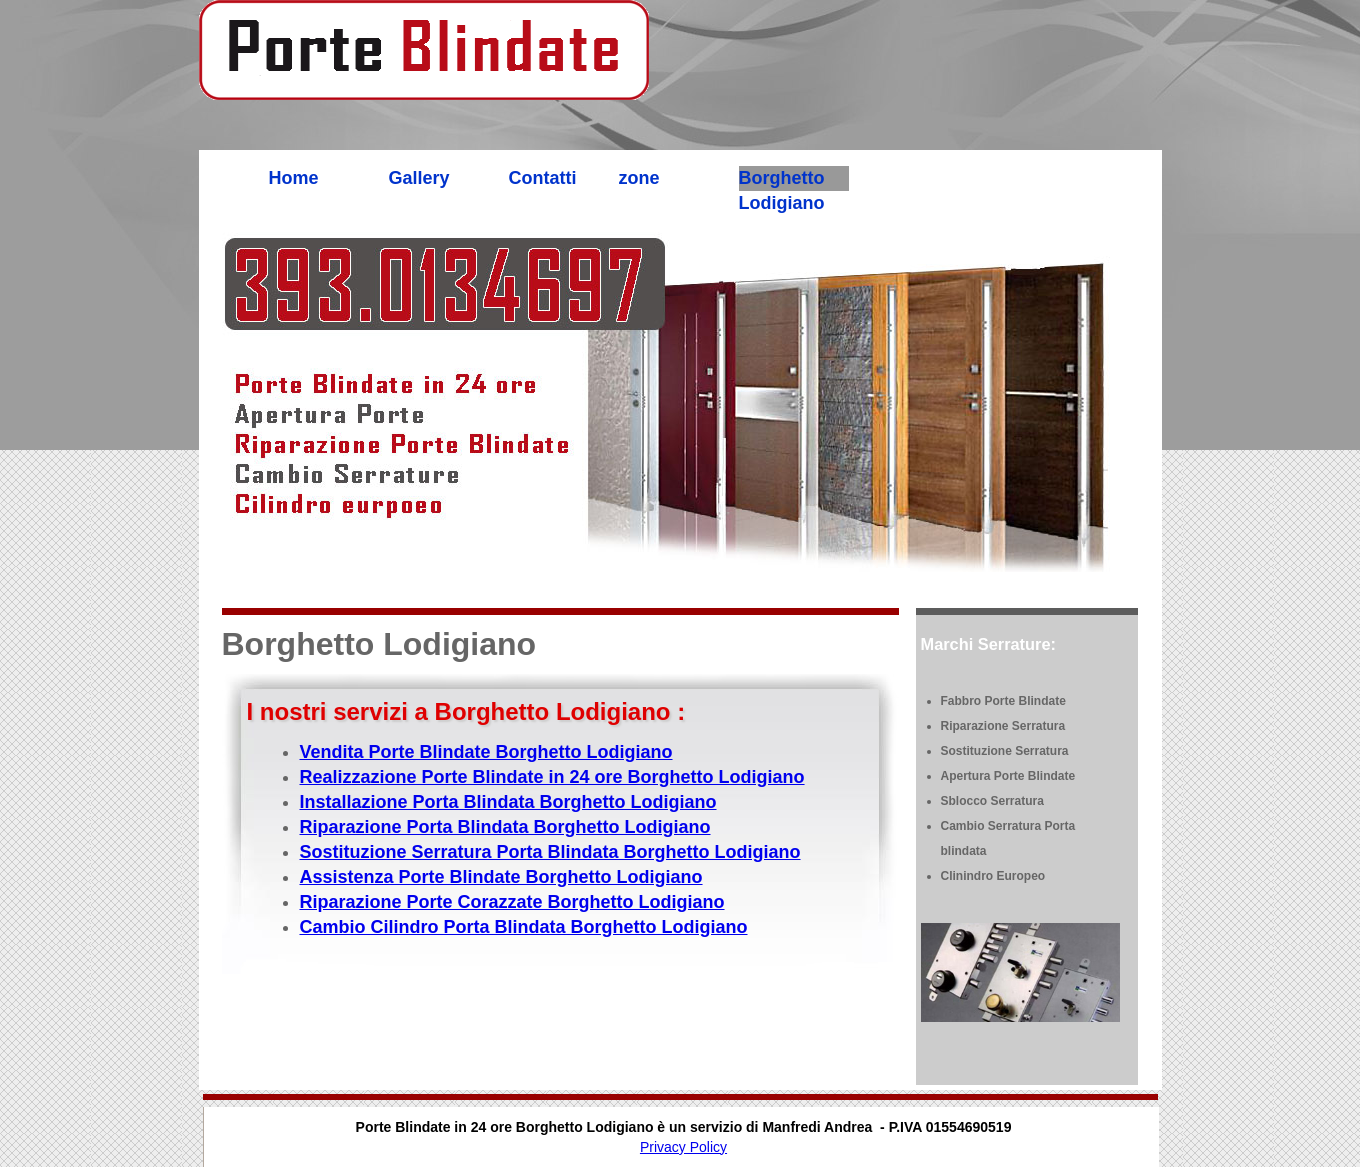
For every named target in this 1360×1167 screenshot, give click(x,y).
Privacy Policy (683, 1147)
